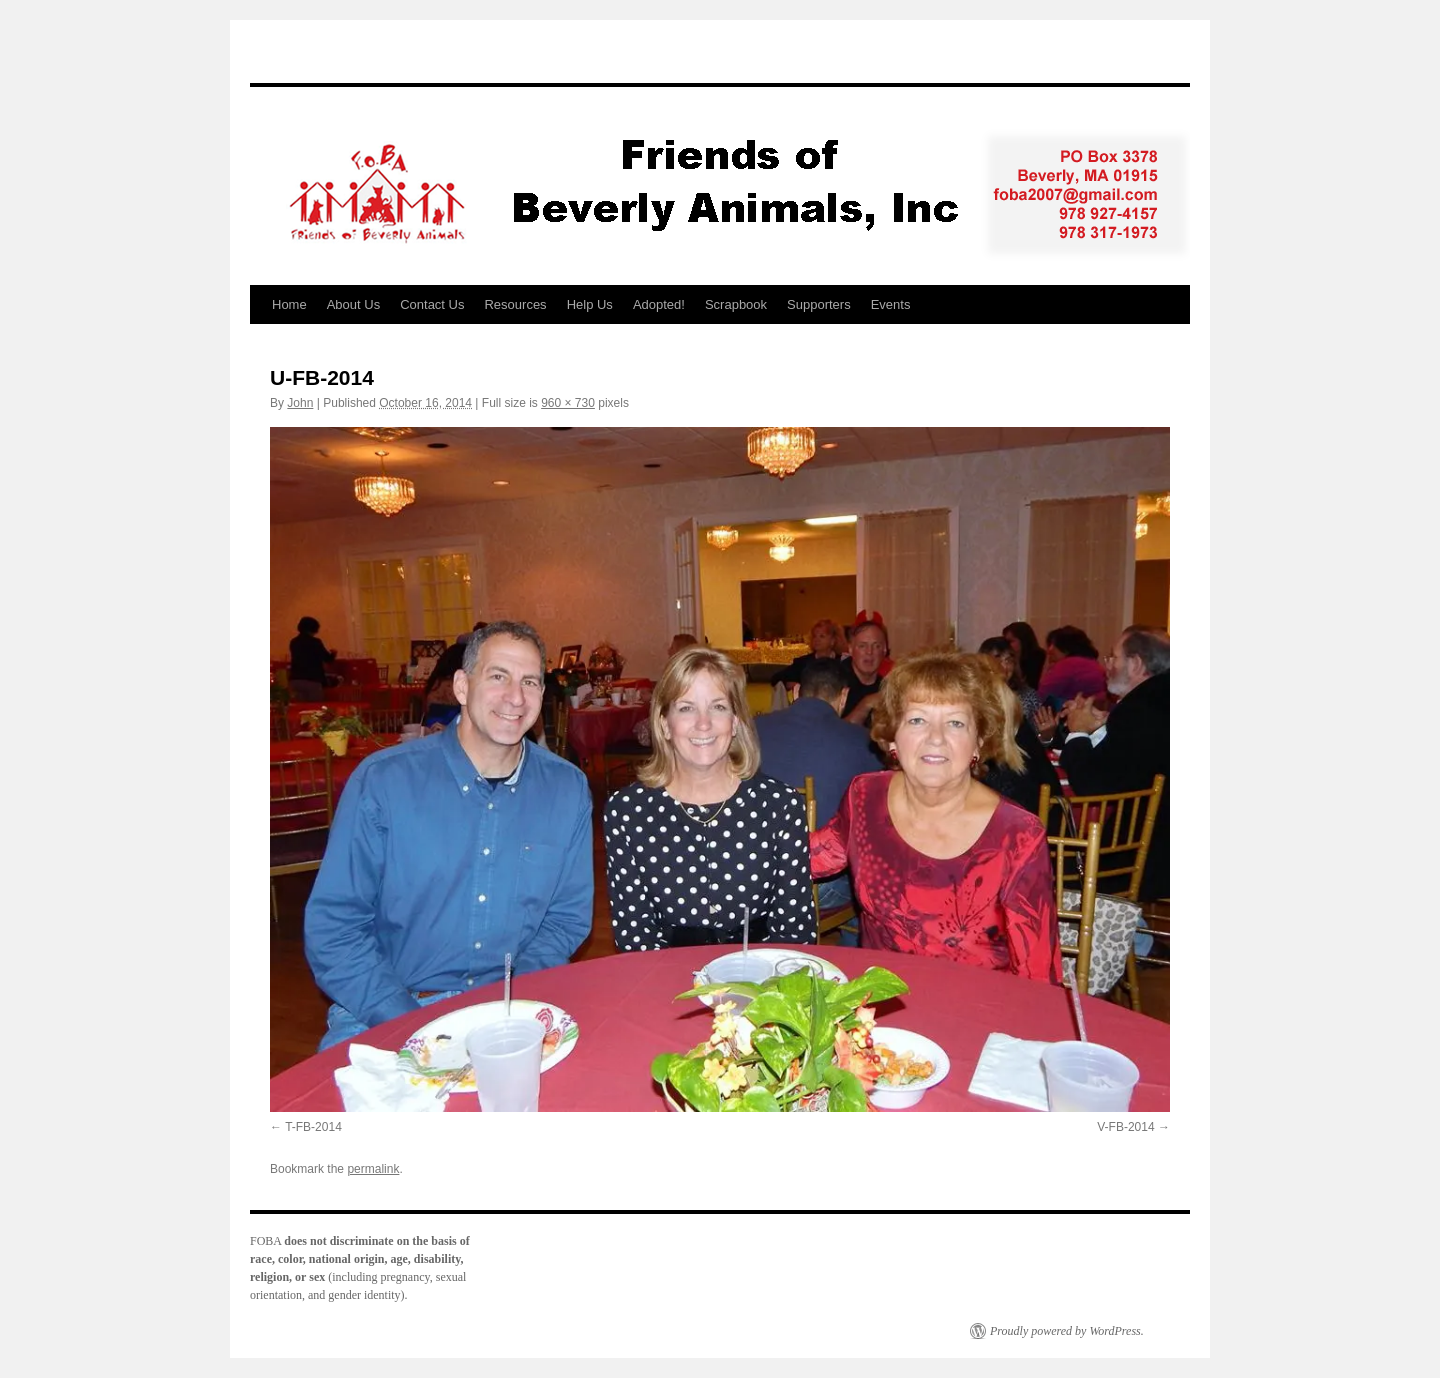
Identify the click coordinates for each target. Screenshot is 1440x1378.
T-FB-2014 (313, 1127)
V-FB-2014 (1125, 1127)
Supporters (819, 304)
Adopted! (659, 304)
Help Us (590, 304)
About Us (353, 304)
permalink (373, 1169)
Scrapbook (736, 304)
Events (891, 304)
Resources (515, 304)
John (300, 403)
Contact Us (432, 304)
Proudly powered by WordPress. (1067, 1331)
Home (289, 304)
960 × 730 (568, 403)
